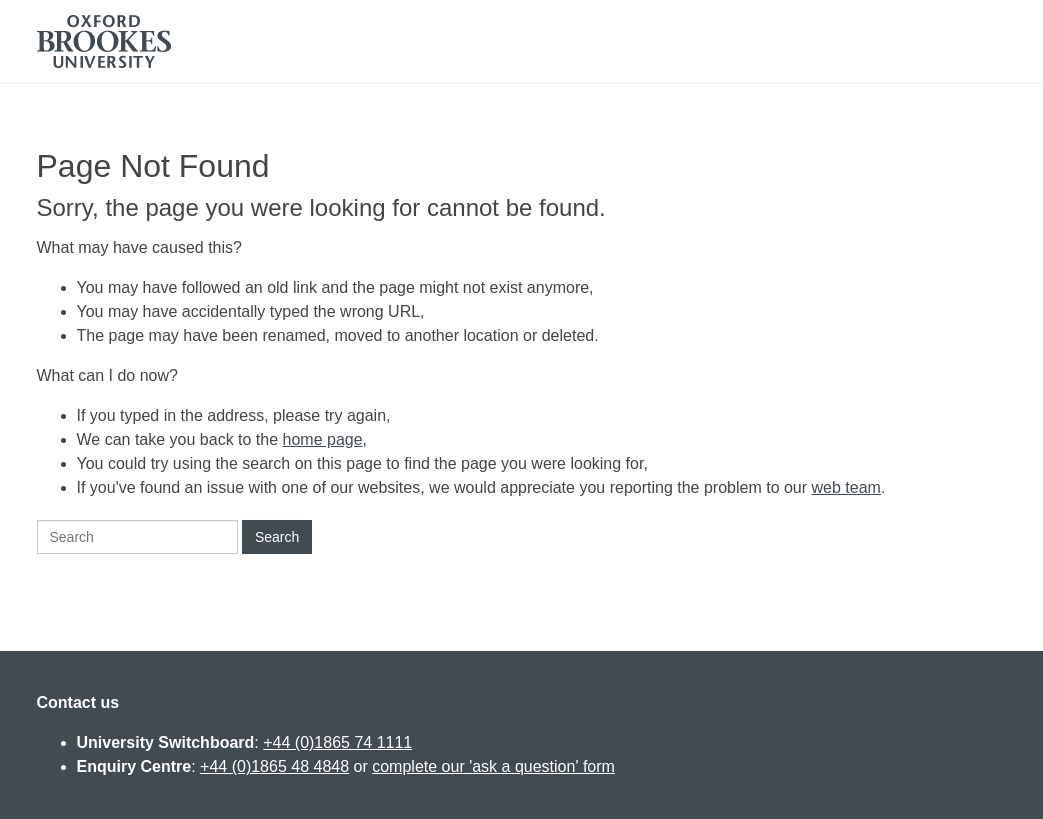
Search (277, 537)
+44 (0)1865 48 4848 (274, 766)
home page (323, 439)
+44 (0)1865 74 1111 (337, 742)
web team (846, 487)
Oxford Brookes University (104, 41)
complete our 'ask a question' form (493, 766)
